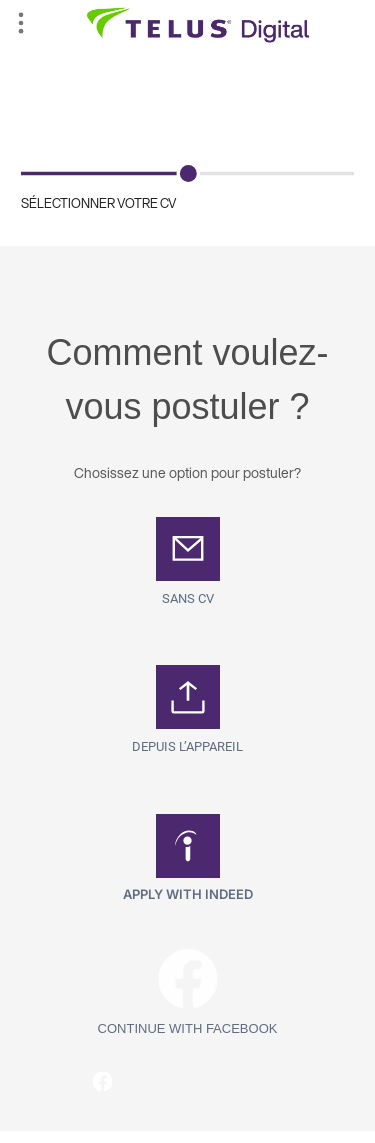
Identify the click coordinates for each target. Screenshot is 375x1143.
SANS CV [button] (188, 598)
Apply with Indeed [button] (188, 894)
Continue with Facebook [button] (188, 1028)
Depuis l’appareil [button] (187, 746)
